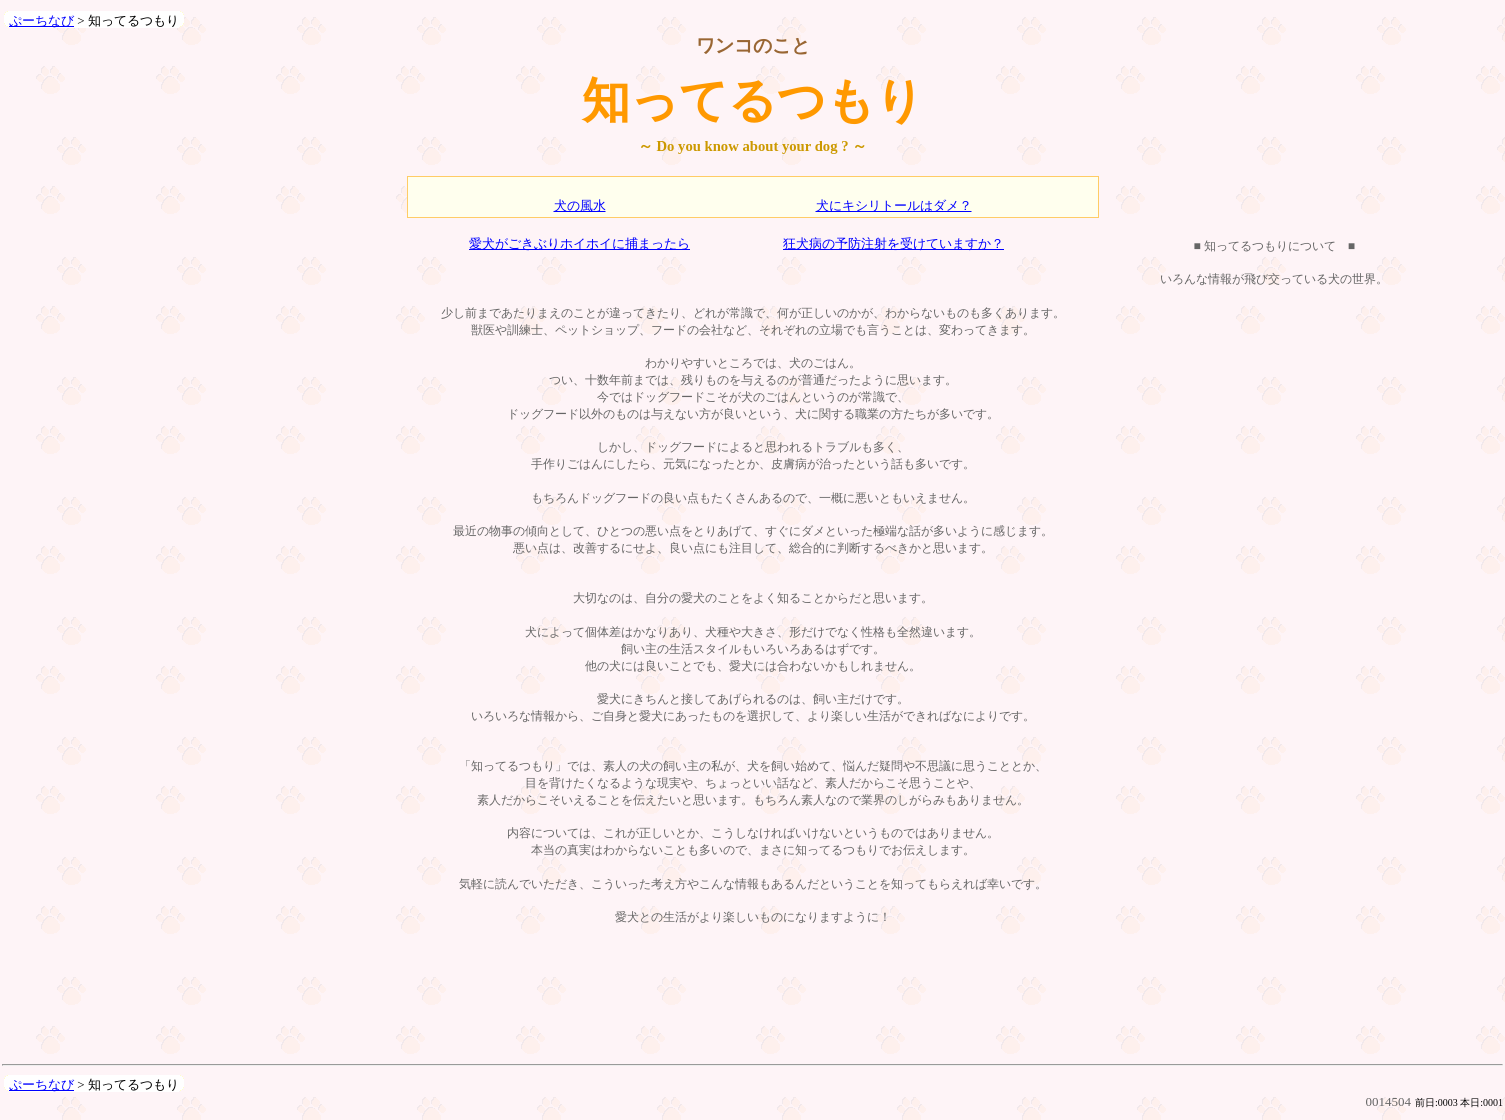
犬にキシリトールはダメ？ (894, 205)
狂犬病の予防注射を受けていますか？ (893, 243)
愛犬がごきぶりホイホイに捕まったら (579, 243)
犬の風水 (580, 205)
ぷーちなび (41, 20)
